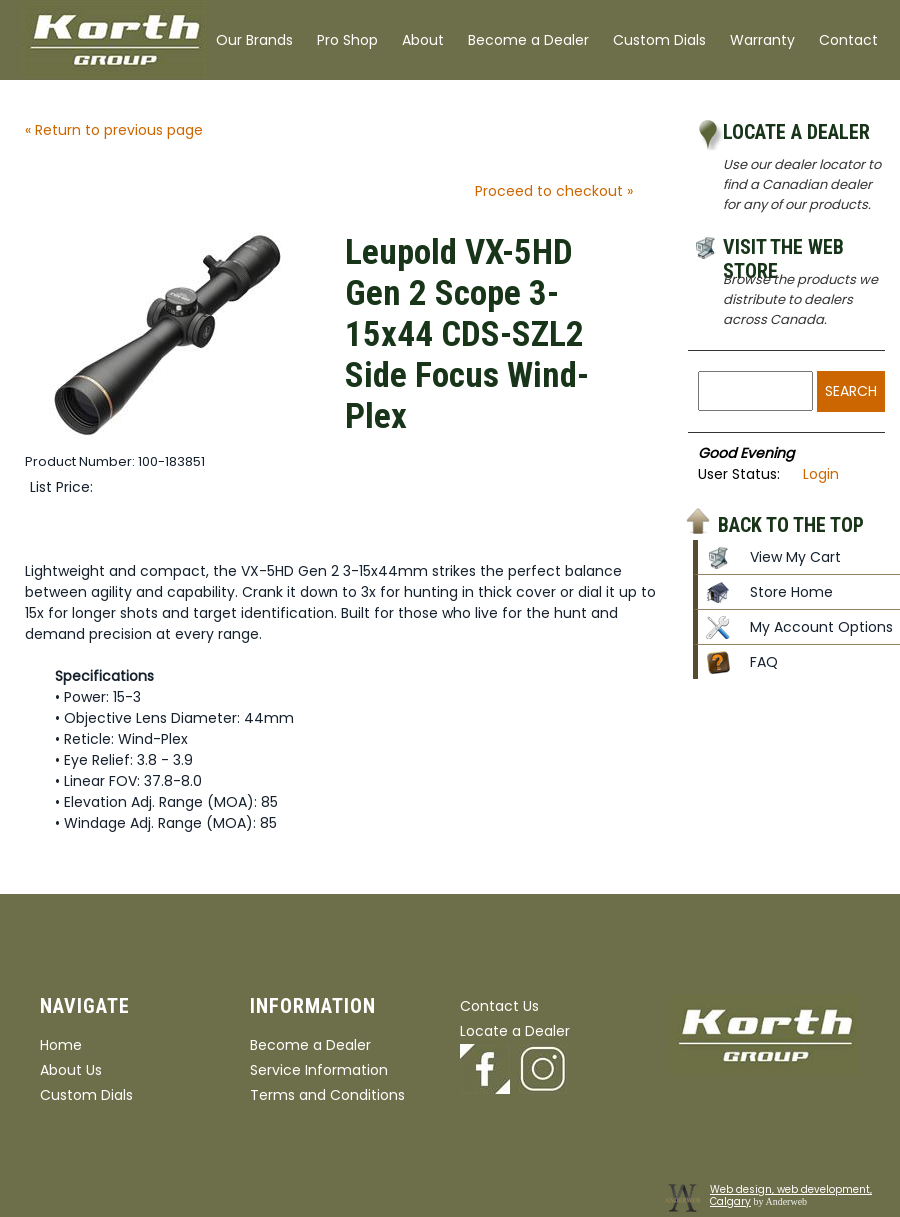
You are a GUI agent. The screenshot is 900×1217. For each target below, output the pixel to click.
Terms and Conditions (327, 1095)
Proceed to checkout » (554, 191)
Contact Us (499, 1006)
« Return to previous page (114, 130)
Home (61, 1045)
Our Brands (254, 40)
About (423, 40)
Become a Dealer (528, 40)
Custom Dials (659, 40)
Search (851, 391)
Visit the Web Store (783, 250)
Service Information (319, 1070)
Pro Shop (347, 40)
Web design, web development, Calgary (791, 1195)
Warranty (762, 40)
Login (821, 474)
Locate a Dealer (796, 132)
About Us (71, 1070)
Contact (848, 40)
